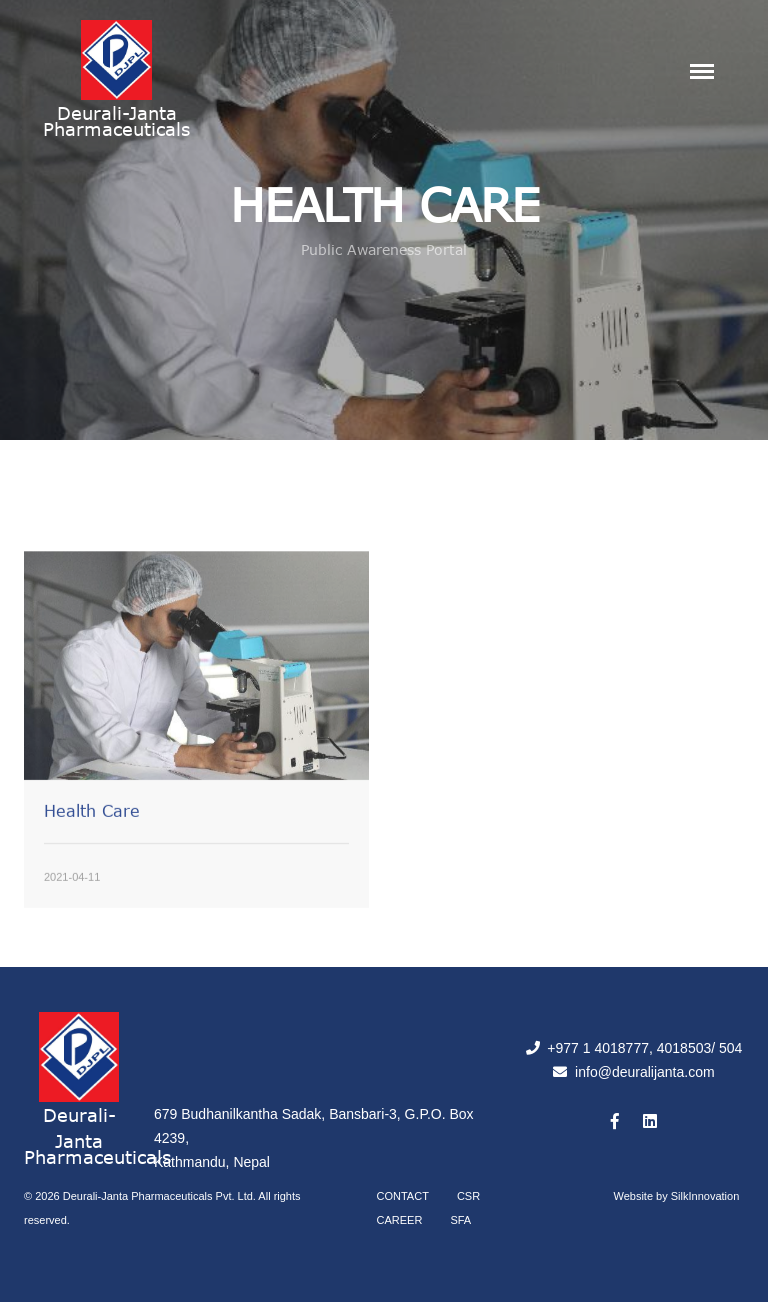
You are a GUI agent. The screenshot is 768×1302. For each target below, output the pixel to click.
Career (400, 1220)
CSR (468, 1196)
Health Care (92, 835)
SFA (460, 1220)
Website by (677, 1196)
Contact (403, 1196)
